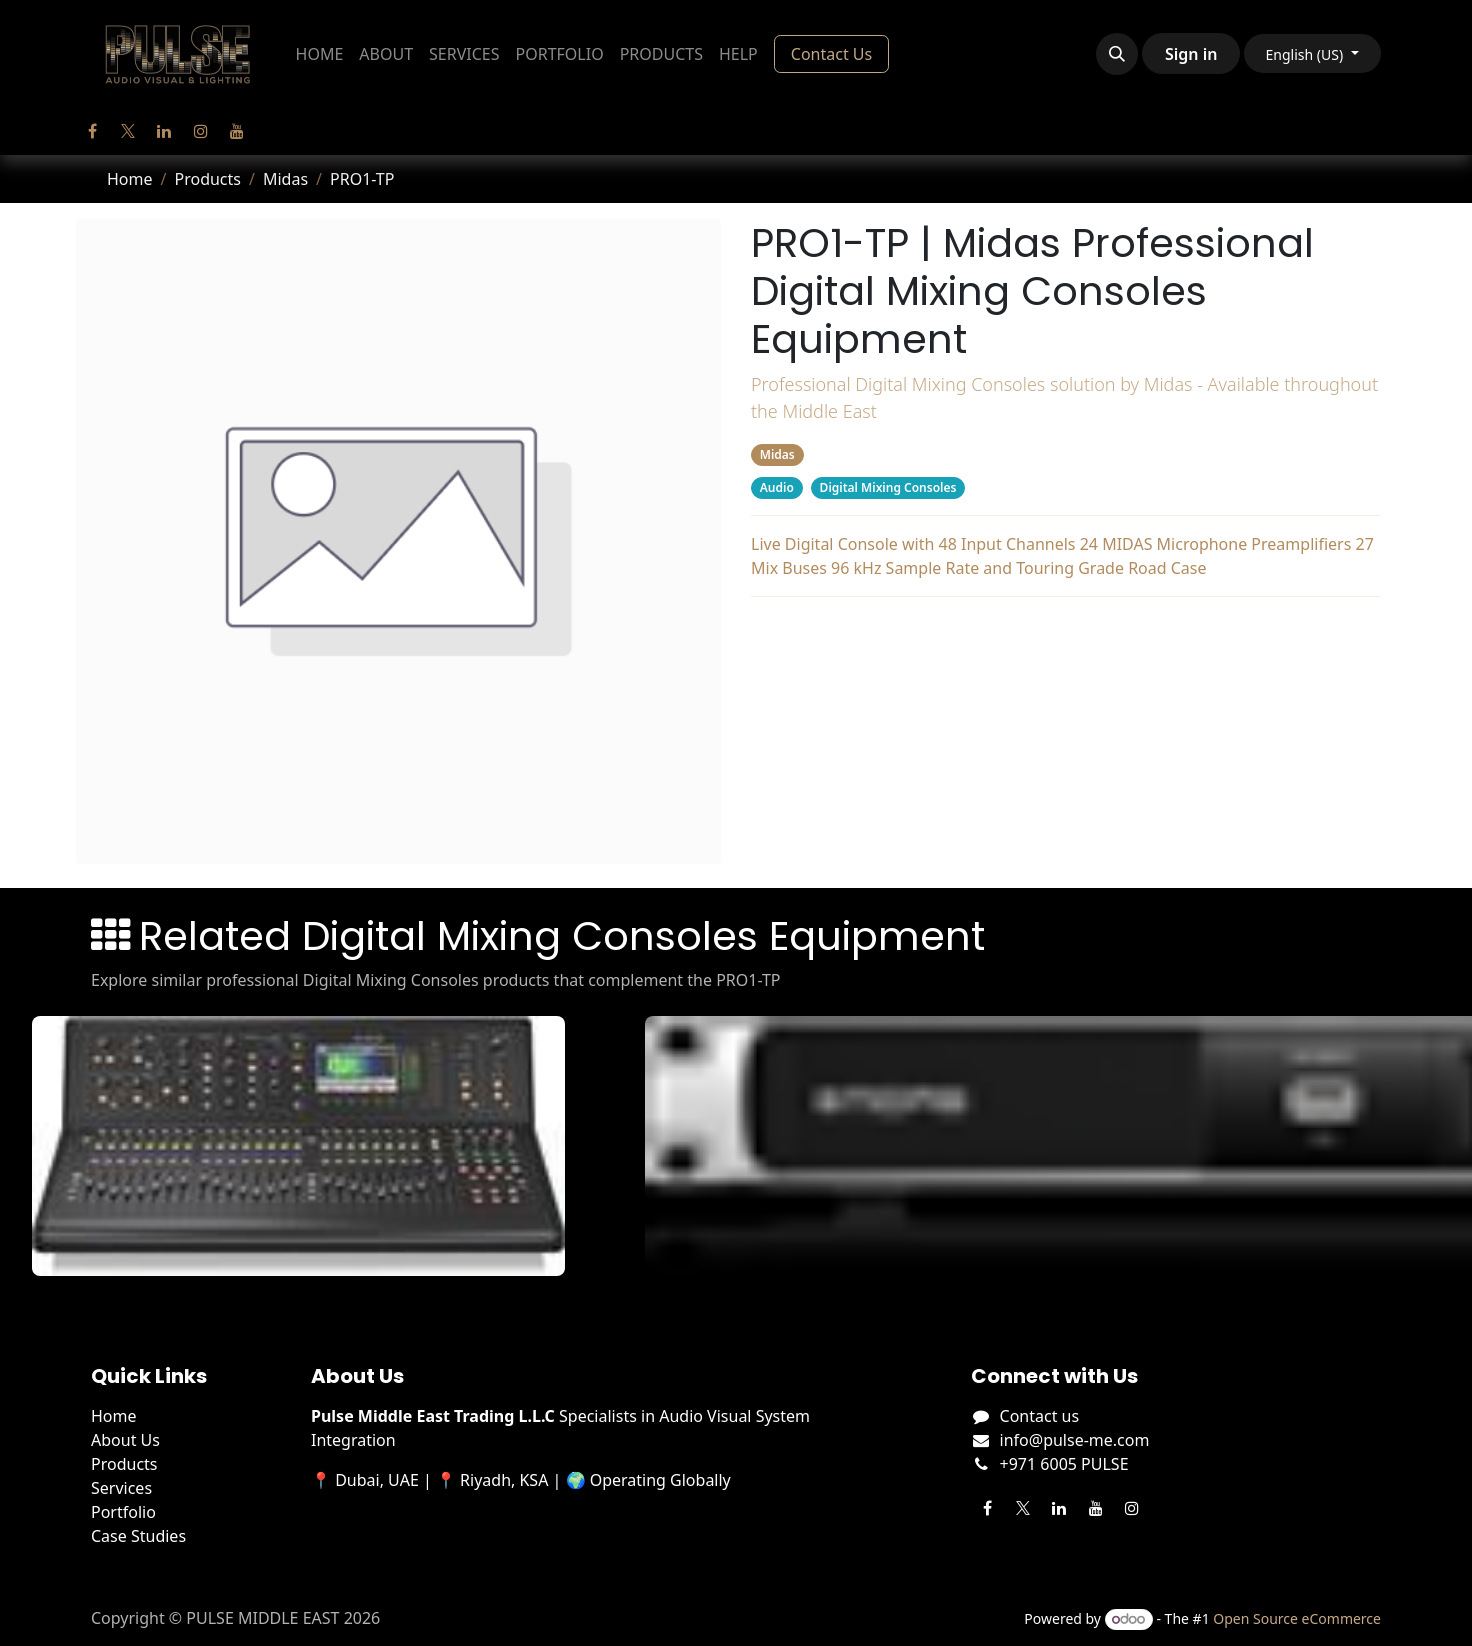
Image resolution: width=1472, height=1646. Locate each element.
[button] (1117, 54)
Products (207, 179)
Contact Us (831, 54)
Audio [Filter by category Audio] (777, 487)
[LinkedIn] (164, 131)
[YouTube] (237, 131)
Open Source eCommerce (1297, 1618)
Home (130, 179)
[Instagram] (201, 131)
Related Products (1065, 633)
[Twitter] (128, 131)
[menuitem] (320, 54)
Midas (285, 179)
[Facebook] (92, 131)
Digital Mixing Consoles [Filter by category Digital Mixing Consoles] (888, 487)
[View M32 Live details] (315, 1146)
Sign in (1191, 54)
